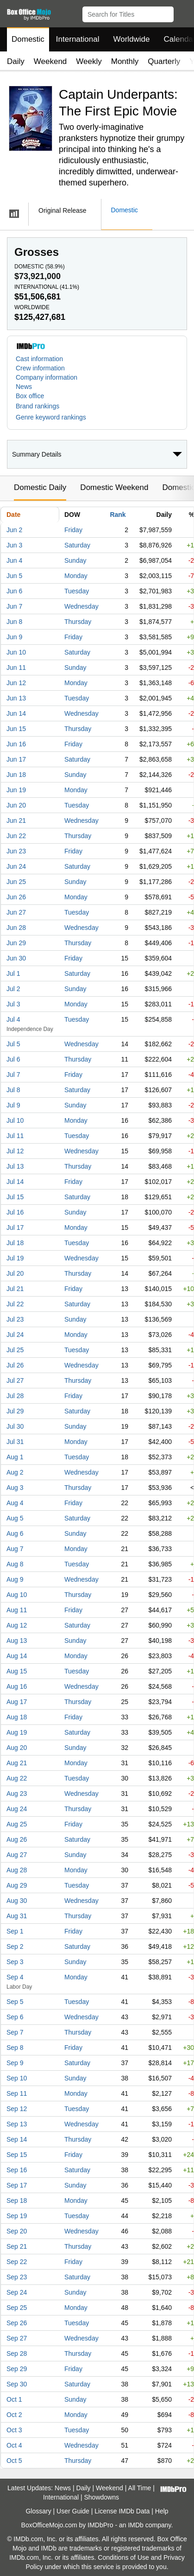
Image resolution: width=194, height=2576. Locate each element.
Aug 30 (16, 1900)
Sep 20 (16, 2231)
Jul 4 (13, 1019)
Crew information (40, 368)
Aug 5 (15, 1518)
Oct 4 (14, 2445)
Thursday (77, 621)
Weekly (88, 61)
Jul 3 (13, 1004)
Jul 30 (15, 1426)
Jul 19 (15, 1258)
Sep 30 (16, 2384)
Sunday (75, 560)
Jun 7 (14, 606)
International (78, 39)
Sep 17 (16, 2185)
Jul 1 (13, 973)
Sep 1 (15, 1931)
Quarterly (164, 61)
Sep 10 (16, 2078)
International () (46, 287)
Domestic (28, 39)
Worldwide (131, 39)
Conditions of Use (123, 2557)
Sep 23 (16, 2277)
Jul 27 (15, 1380)
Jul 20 (15, 1273)
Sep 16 (16, 2170)
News (24, 386)
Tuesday (76, 591)
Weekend (50, 61)
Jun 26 (16, 897)
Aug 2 (15, 1472)
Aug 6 (15, 1533)
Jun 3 (14, 545)
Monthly (125, 61)
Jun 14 (16, 713)
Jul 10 (15, 1120)
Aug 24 (16, 1809)
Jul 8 (13, 1090)
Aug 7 (15, 1548)
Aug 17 (16, 1701)
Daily (16, 61)
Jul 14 (15, 1181)
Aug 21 (16, 1763)
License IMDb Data (122, 2511)
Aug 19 (16, 1732)
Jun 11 (16, 667)
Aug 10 (16, 1594)
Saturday (77, 545)
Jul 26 (15, 1365)
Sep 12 (16, 2108)
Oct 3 (14, 2430)
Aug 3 (15, 1487)
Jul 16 (15, 1212)
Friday (73, 530)
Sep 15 (16, 2154)
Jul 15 (15, 1197)
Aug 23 (16, 1793)
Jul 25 (15, 1350)
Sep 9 (15, 2063)
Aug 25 (16, 1824)
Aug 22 (16, 1778)
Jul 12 (15, 1151)
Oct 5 (14, 2460)
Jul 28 (15, 1395)
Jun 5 (14, 575)
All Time (139, 2488)
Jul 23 (15, 1319)
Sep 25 (16, 2307)
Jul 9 (13, 1105)
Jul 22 (15, 1304)
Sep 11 (16, 2093)
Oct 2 (14, 2414)
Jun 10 (16, 652)
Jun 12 (16, 683)
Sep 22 (16, 2261)
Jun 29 (16, 943)
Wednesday (81, 606)
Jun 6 (14, 591)
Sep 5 (15, 2001)
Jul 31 (15, 1441)
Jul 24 (15, 1334)
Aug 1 (15, 1457)
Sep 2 (15, 1946)
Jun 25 (16, 881)
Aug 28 (16, 1870)
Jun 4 (14, 560)
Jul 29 (15, 1411)
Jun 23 (16, 851)
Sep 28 (16, 2353)
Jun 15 (16, 728)
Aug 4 (15, 1503)
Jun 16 (16, 744)
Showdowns (101, 2497)
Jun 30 (16, 958)
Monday (76, 575)
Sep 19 (16, 2216)
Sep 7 (15, 2032)
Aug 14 (16, 1656)
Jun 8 (14, 621)
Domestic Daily (40, 487)
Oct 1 (14, 2399)
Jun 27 (16, 912)
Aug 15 (16, 1671)
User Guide (72, 2511)
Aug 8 (15, 1564)
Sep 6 (15, 2017)
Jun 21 (16, 820)
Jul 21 (15, 1288)
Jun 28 (16, 927)
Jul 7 (13, 1074)
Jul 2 (13, 988)
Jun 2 (14, 530)
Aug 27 (16, 1854)
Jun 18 (16, 774)
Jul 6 (13, 1059)
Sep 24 (16, 2292)
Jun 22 (16, 836)
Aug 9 (15, 1579)
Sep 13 (16, 2124)
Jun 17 (16, 759)
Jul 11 (15, 1135)
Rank (117, 514)
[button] (182, 12)
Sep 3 (15, 1961)
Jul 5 (13, 1044)
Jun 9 (14, 637)
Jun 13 (16, 698)
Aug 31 (16, 1916)
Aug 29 (16, 1885)
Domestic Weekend (114, 487)
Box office (30, 396)
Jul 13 (15, 1166)
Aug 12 (16, 1625)
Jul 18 (15, 1243)
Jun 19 (16, 790)
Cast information (39, 359)
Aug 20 (16, 1747)
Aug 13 (16, 1640)
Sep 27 (16, 2338)
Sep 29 (16, 2368)
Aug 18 (16, 1717)
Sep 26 (16, 2323)
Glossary (38, 2511)
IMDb (135, 2525)
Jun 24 (16, 866)
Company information (46, 377)
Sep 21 (16, 2246)
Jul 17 (15, 1227)
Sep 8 (15, 2047)
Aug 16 (16, 1686)
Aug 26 (16, 1839)
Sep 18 (16, 2200)
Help (162, 2511)
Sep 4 (15, 1977)
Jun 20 (16, 805)
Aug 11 (16, 1610)
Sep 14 (16, 2139)
